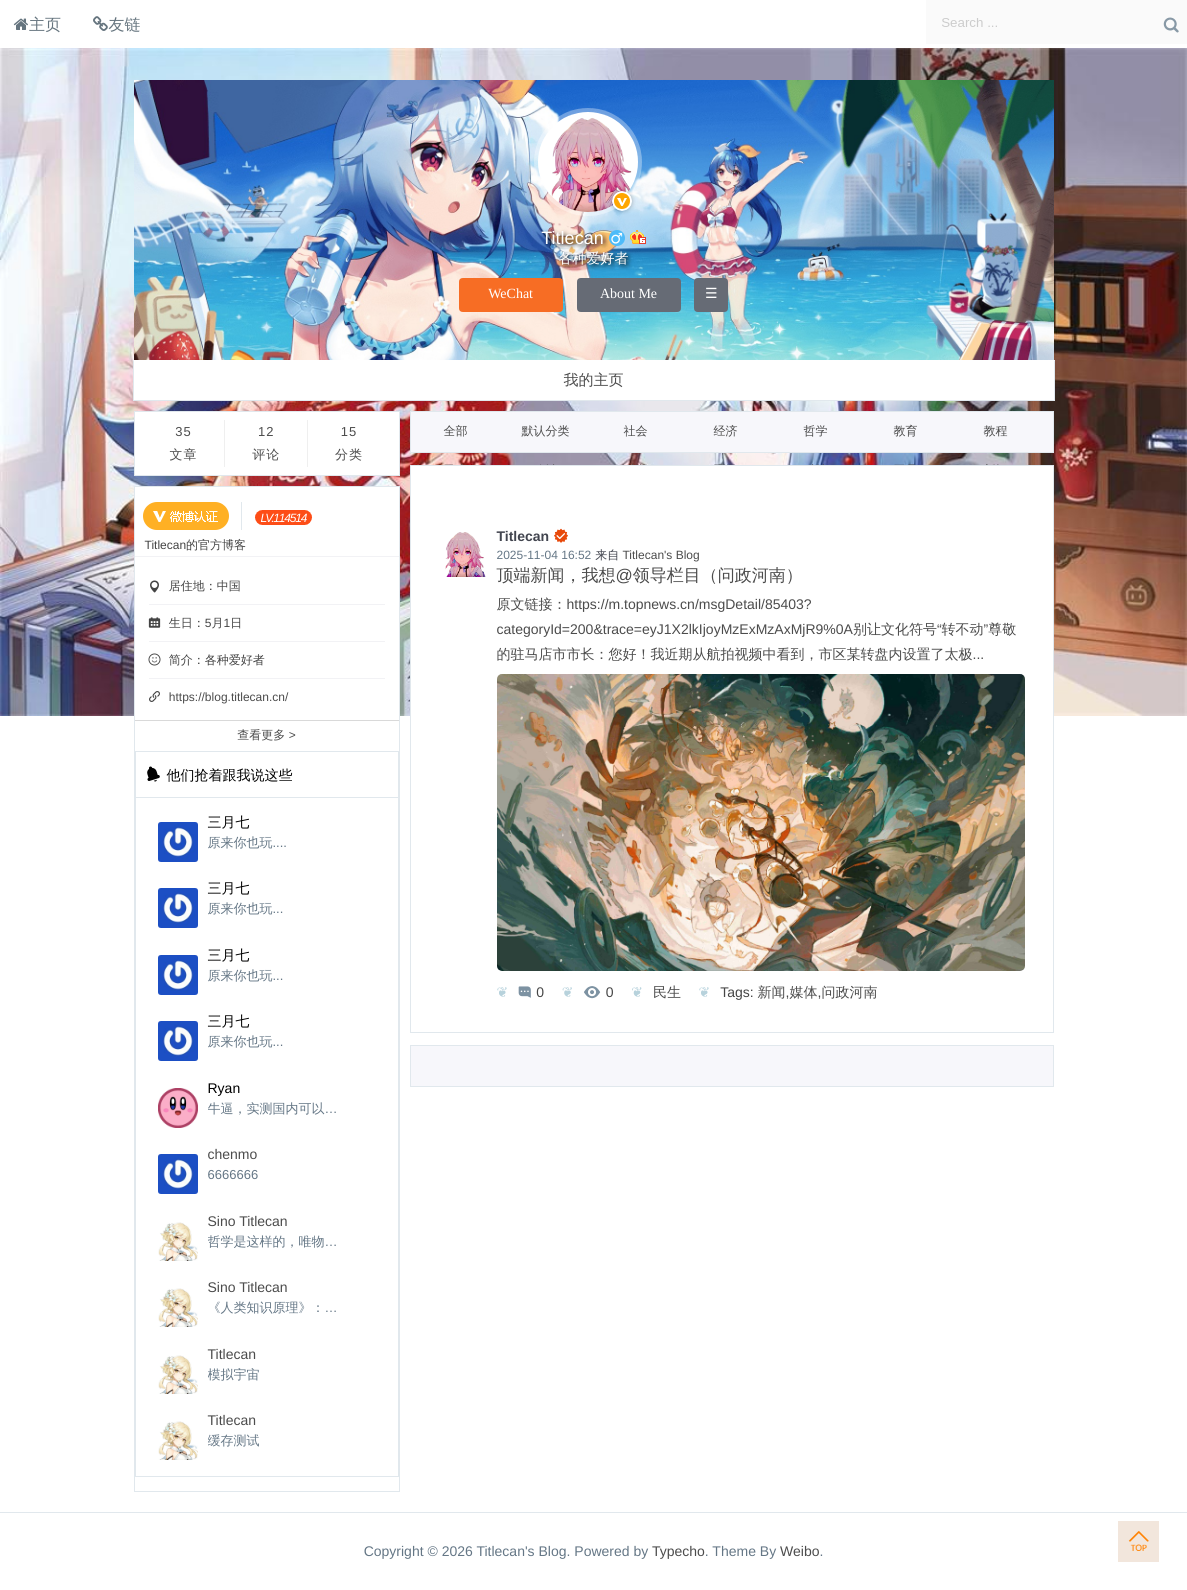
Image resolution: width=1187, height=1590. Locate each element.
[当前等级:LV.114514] (284, 517)
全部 (456, 431)
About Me (628, 294)
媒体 (804, 992)
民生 (667, 992)
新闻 (772, 992)
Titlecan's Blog (660, 555)
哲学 (816, 431)
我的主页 (594, 380)
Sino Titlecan (248, 1221)
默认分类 (546, 431)
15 (349, 445)
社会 (636, 431)
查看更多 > (266, 735)
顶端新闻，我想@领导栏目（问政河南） (650, 575)
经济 (726, 431)
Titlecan (232, 1354)
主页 (37, 24)
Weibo (799, 1551)
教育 (906, 431)
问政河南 (849, 992)
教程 (996, 431)
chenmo (233, 1154)
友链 (116, 24)
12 (266, 445)
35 (184, 445)
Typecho (678, 1551)
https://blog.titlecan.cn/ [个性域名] (228, 697)
